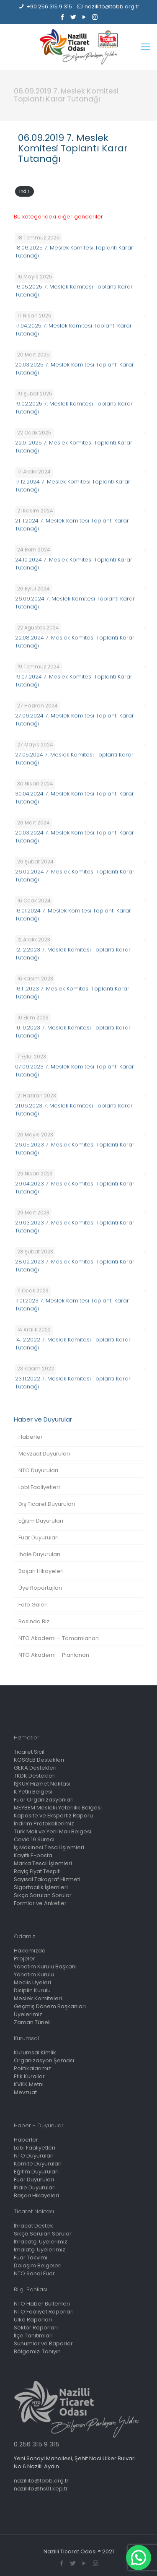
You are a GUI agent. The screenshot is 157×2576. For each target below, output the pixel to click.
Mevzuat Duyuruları (44, 1454)
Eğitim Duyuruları (40, 1521)
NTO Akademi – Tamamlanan (58, 1638)
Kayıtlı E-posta (33, 1855)
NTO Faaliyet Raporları (44, 2312)
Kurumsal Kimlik (35, 2052)
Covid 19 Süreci (34, 1839)
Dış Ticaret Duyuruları (46, 1504)
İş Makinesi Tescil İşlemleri (49, 1847)
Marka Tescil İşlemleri (43, 1863)
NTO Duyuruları (38, 1470)
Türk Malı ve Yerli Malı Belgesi (52, 1831)
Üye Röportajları (40, 1588)
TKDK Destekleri (35, 1776)
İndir (24, 191)
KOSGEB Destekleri (39, 1760)
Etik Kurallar (29, 2076)
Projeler (24, 1959)
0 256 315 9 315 (36, 2444)
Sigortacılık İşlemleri (41, 1887)
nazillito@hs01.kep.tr (41, 2489)
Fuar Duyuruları (38, 1537)
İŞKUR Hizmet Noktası (42, 1784)
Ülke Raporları (33, 2320)
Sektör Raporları (36, 2328)
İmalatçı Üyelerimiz (39, 2250)
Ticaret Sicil (29, 1752)
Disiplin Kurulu (32, 1990)
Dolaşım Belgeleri (38, 2265)
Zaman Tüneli (32, 2022)
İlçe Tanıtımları (33, 2335)
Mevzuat (25, 2092)
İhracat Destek (33, 2226)
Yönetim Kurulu (34, 1974)
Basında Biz (33, 1621)
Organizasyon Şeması (44, 2060)
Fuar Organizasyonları (44, 1800)
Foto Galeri (33, 1605)
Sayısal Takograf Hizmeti (47, 1879)
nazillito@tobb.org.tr (112, 6)
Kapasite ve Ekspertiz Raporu (53, 1816)
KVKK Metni (29, 2084)
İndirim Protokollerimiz (44, 1823)
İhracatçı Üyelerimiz (40, 2242)
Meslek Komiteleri (38, 1998)
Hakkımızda (30, 1951)
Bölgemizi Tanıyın (37, 2351)
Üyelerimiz (28, 2014)
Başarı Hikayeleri (41, 1571)
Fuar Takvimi (30, 2257)
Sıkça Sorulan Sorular (43, 1895)
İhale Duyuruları (39, 1554)
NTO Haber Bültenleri (42, 2304)
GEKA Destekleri (35, 1768)
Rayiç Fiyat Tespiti (37, 1871)
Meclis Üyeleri (32, 1982)
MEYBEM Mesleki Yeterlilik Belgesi (58, 1808)
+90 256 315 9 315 (49, 6)
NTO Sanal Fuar (34, 2273)
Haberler (30, 1437)
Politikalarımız (32, 2068)
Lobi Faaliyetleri (39, 1487)
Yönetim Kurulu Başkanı (45, 1966)
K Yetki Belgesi (33, 1792)
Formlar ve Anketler (40, 1903)
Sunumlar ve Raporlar (43, 2343)
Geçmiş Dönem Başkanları (50, 2006)
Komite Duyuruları (38, 2164)
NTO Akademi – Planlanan (53, 1655)
